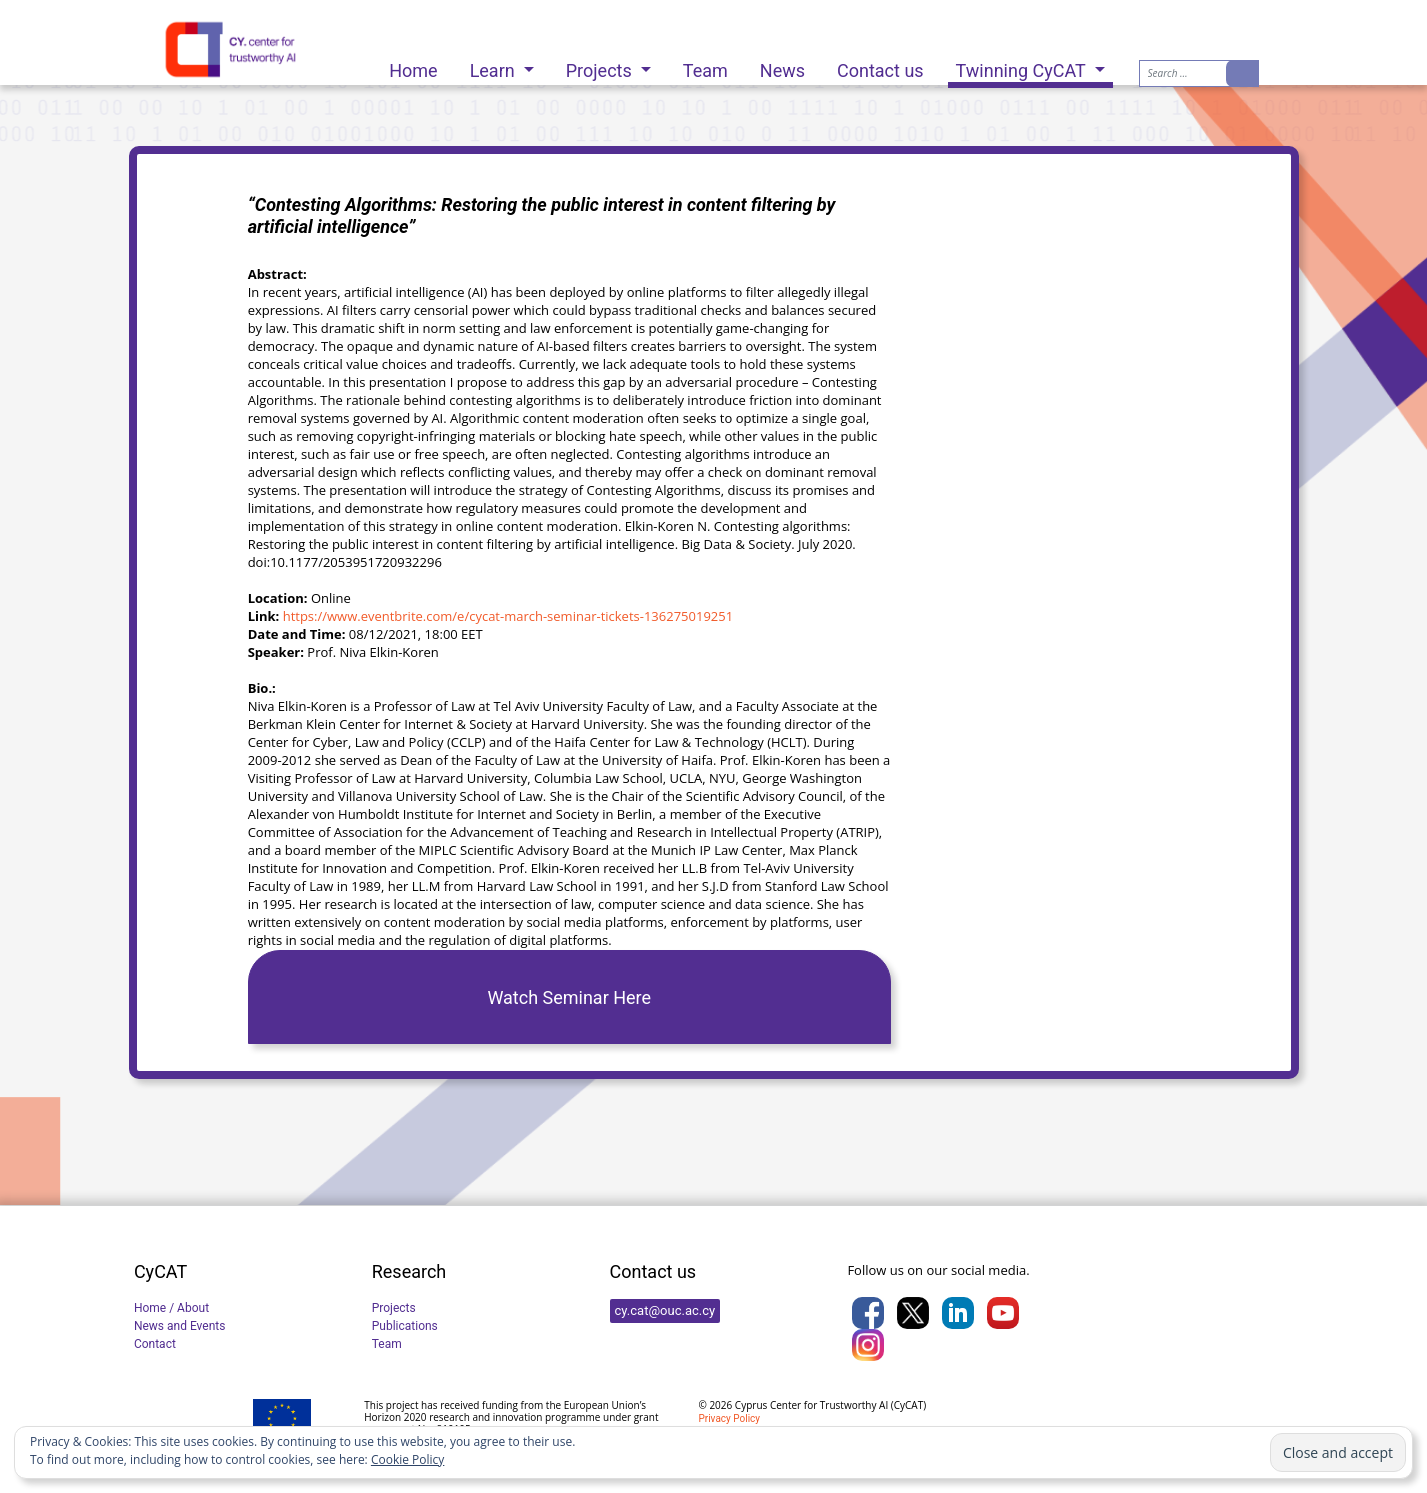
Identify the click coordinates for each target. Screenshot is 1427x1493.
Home (413, 65)
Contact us (880, 65)
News (782, 65)
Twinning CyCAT (1023, 70)
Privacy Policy (729, 1418)
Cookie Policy (407, 1459)
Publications (405, 1326)
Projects (601, 65)
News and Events (180, 1326)
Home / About (171, 1308)
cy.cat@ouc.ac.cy (665, 1310)
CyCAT (908, 1405)
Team (705, 65)
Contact (155, 1344)
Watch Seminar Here (569, 997)
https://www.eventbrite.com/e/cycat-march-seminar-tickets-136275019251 (508, 616)
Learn (495, 65)
